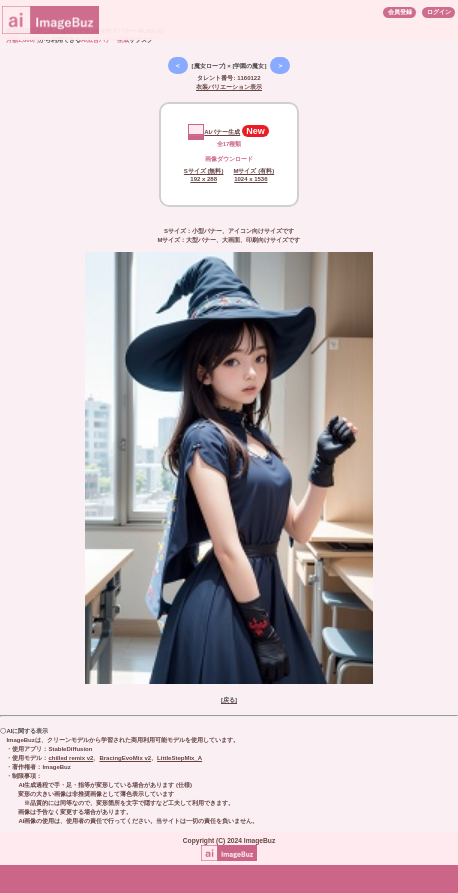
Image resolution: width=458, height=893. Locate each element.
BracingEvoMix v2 (125, 758)
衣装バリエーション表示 (229, 87)
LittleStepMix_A (179, 758)
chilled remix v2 (70, 758)
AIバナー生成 (214, 132)
